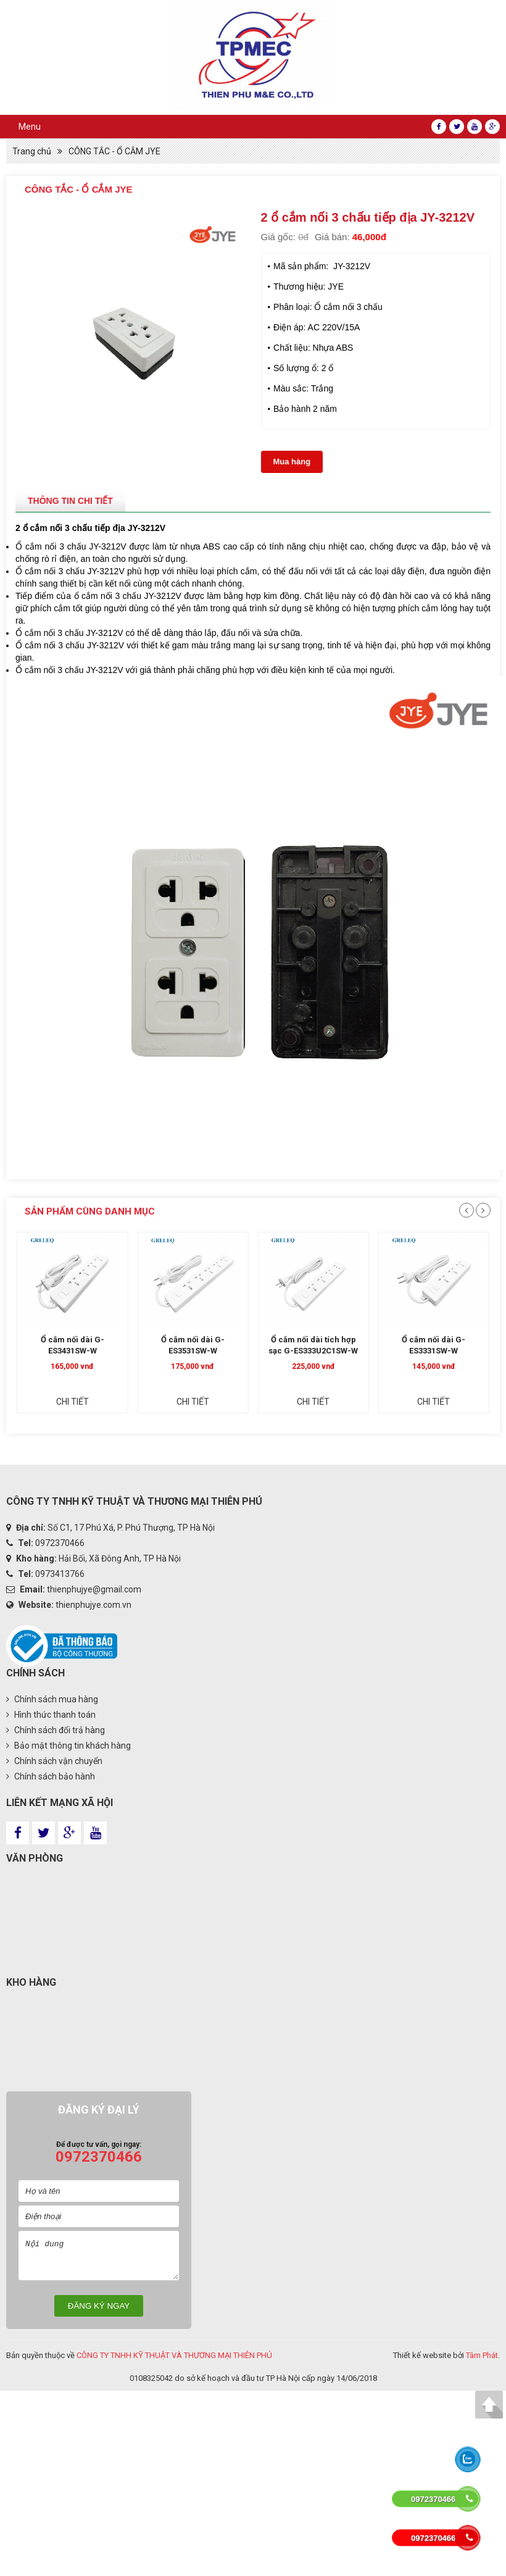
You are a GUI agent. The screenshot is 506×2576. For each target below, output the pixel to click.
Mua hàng (292, 461)
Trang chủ (31, 151)
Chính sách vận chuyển (54, 1761)
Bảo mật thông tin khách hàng (68, 1745)
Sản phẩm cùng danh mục (90, 1211)
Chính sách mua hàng (52, 1699)
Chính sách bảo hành (50, 1776)
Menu (30, 127)
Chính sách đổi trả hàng (55, 1730)
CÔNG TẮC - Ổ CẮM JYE (114, 151)
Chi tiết (86, 1413)
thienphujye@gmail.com (94, 1589)
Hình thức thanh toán (51, 1715)
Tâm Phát (482, 2355)
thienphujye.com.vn (93, 1605)
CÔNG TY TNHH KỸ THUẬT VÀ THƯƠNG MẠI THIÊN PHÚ (174, 2355)
